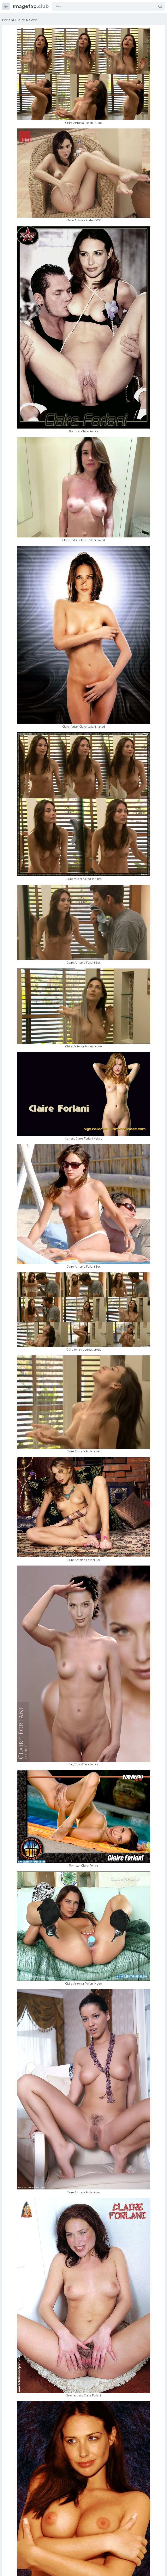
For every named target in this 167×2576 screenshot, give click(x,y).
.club (31, 6)
